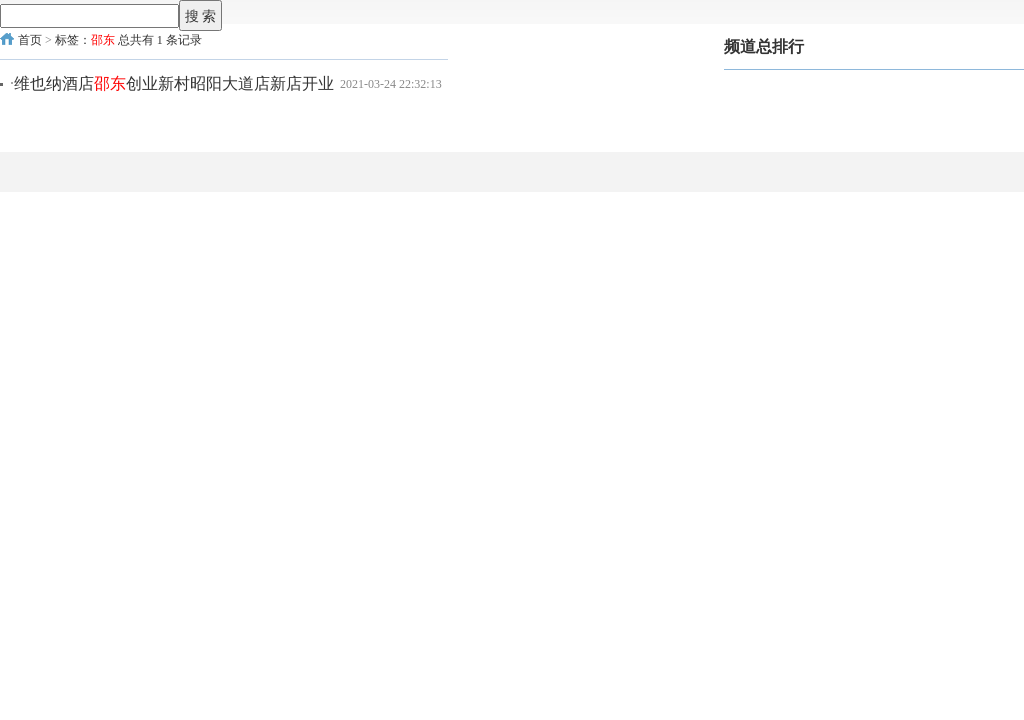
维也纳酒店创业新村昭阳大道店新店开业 (174, 83)
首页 (30, 40)
